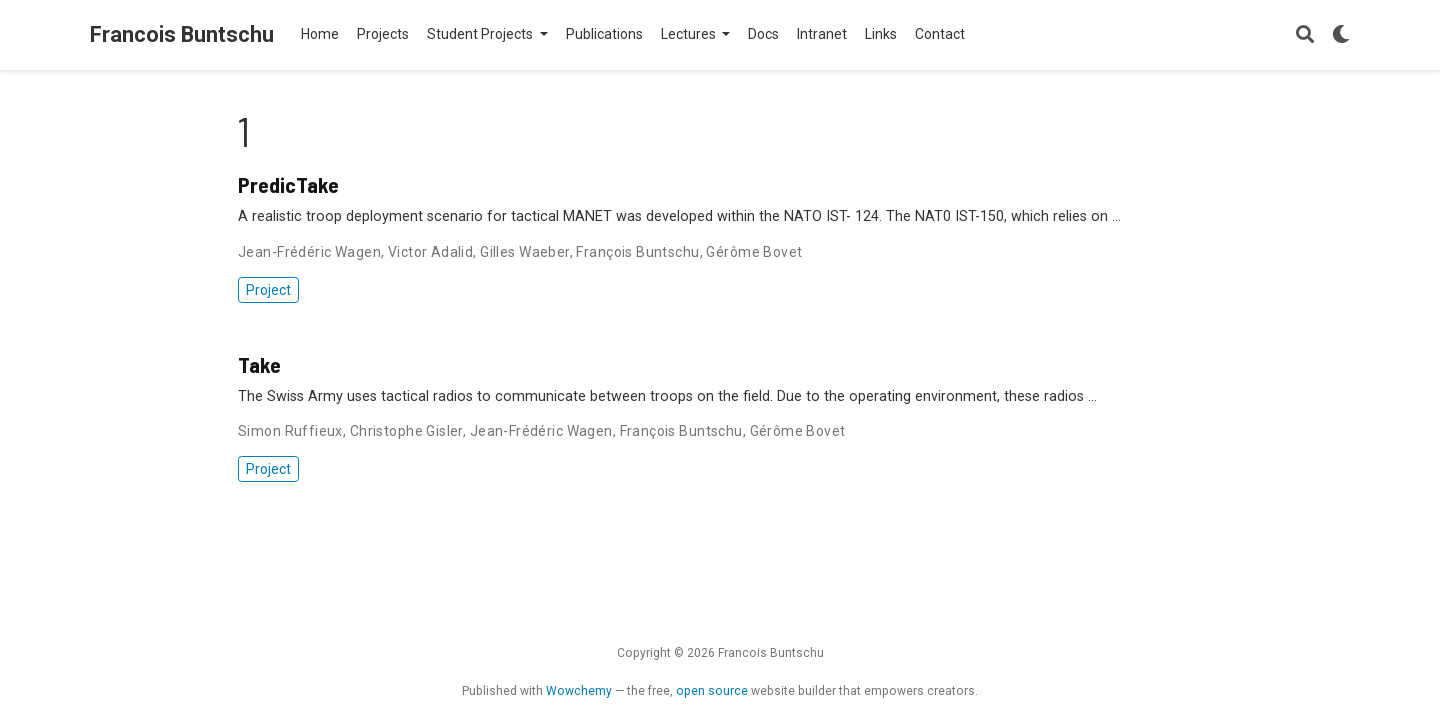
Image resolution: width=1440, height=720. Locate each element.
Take (259, 364)
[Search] (1305, 35)
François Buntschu (637, 252)
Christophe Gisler (406, 431)
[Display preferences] (1341, 35)
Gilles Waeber (524, 252)
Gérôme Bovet (754, 252)
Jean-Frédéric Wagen (309, 252)
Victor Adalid (430, 252)
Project (268, 290)
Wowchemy (579, 691)
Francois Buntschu (182, 34)
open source (712, 691)
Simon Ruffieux (290, 431)
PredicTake (288, 184)
